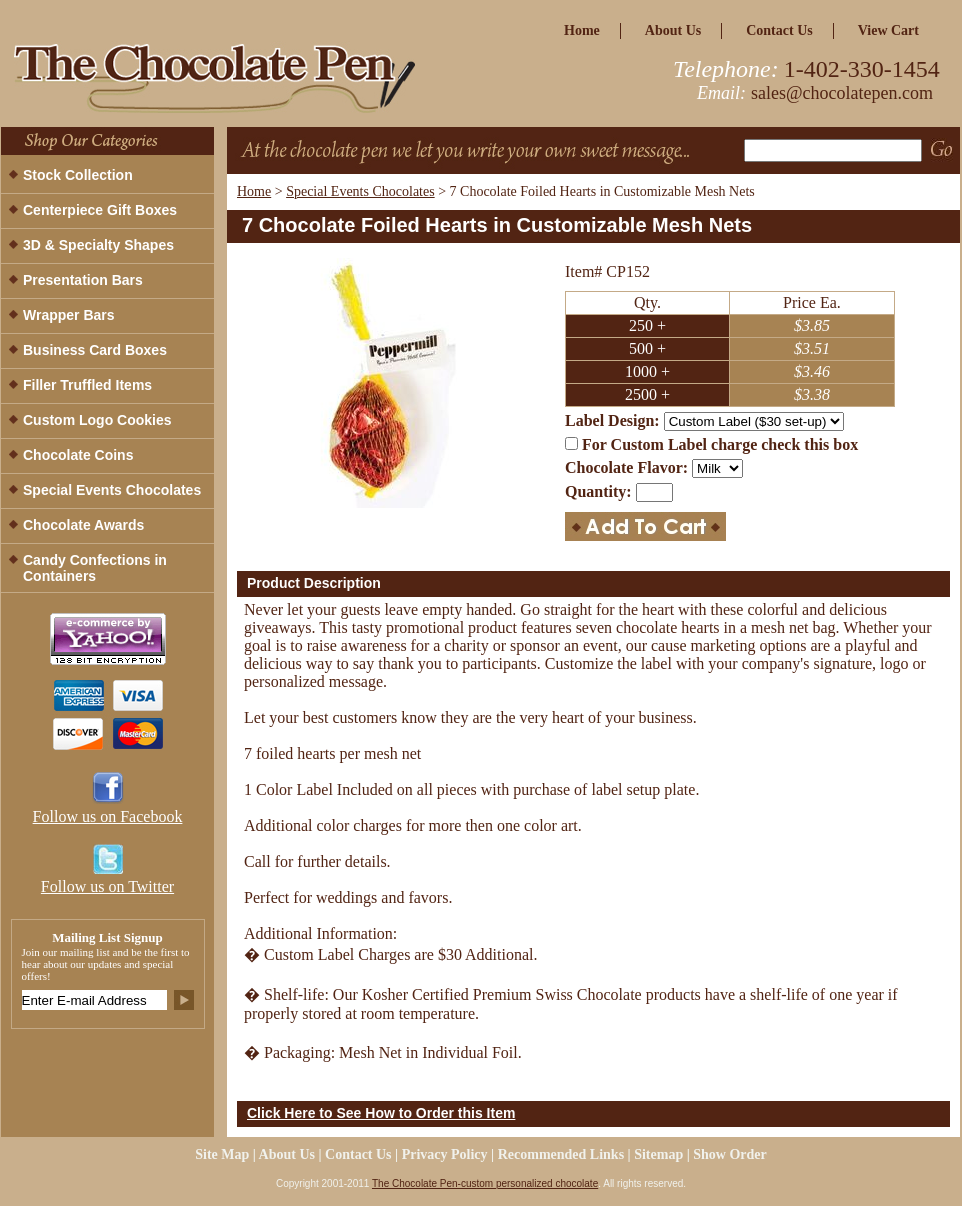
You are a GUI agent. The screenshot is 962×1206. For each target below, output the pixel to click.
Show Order (730, 1154)
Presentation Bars (83, 280)
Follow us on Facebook (108, 816)
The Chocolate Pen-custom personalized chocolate (485, 1183)
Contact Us (779, 30)
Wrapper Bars (69, 315)
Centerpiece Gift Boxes (100, 210)
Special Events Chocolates (360, 191)
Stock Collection (78, 175)
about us (673, 30)
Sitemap (658, 1154)
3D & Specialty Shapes (98, 245)
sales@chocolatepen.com (842, 93)
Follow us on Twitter (107, 886)
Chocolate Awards (83, 525)
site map (222, 1154)
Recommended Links (561, 1154)
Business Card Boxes (95, 350)
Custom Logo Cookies (97, 420)
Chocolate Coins (78, 455)
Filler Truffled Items (87, 385)
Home (254, 191)
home (582, 30)
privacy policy (445, 1154)
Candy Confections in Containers (95, 568)
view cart (888, 30)
